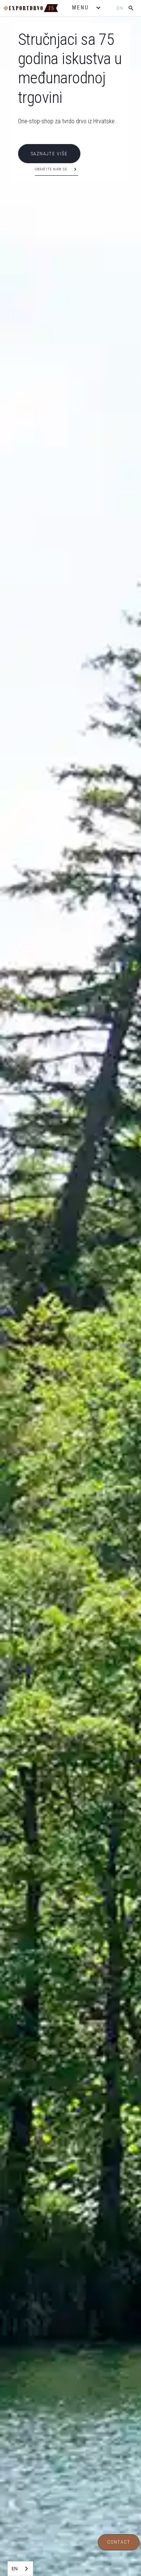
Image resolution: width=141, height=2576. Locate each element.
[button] (87, 8)
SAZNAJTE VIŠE (49, 153)
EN (15, 2568)
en (120, 8)
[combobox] (20, 2568)
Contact (118, 2542)
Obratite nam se (51, 169)
